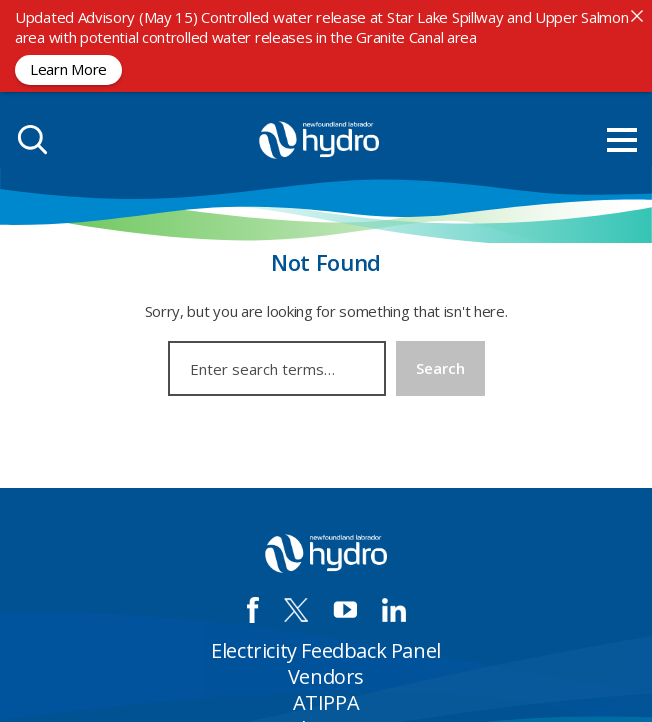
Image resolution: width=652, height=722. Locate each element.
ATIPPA (326, 702)
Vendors (326, 676)
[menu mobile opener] (622, 140)
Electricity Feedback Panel (326, 650)
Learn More (68, 69)
